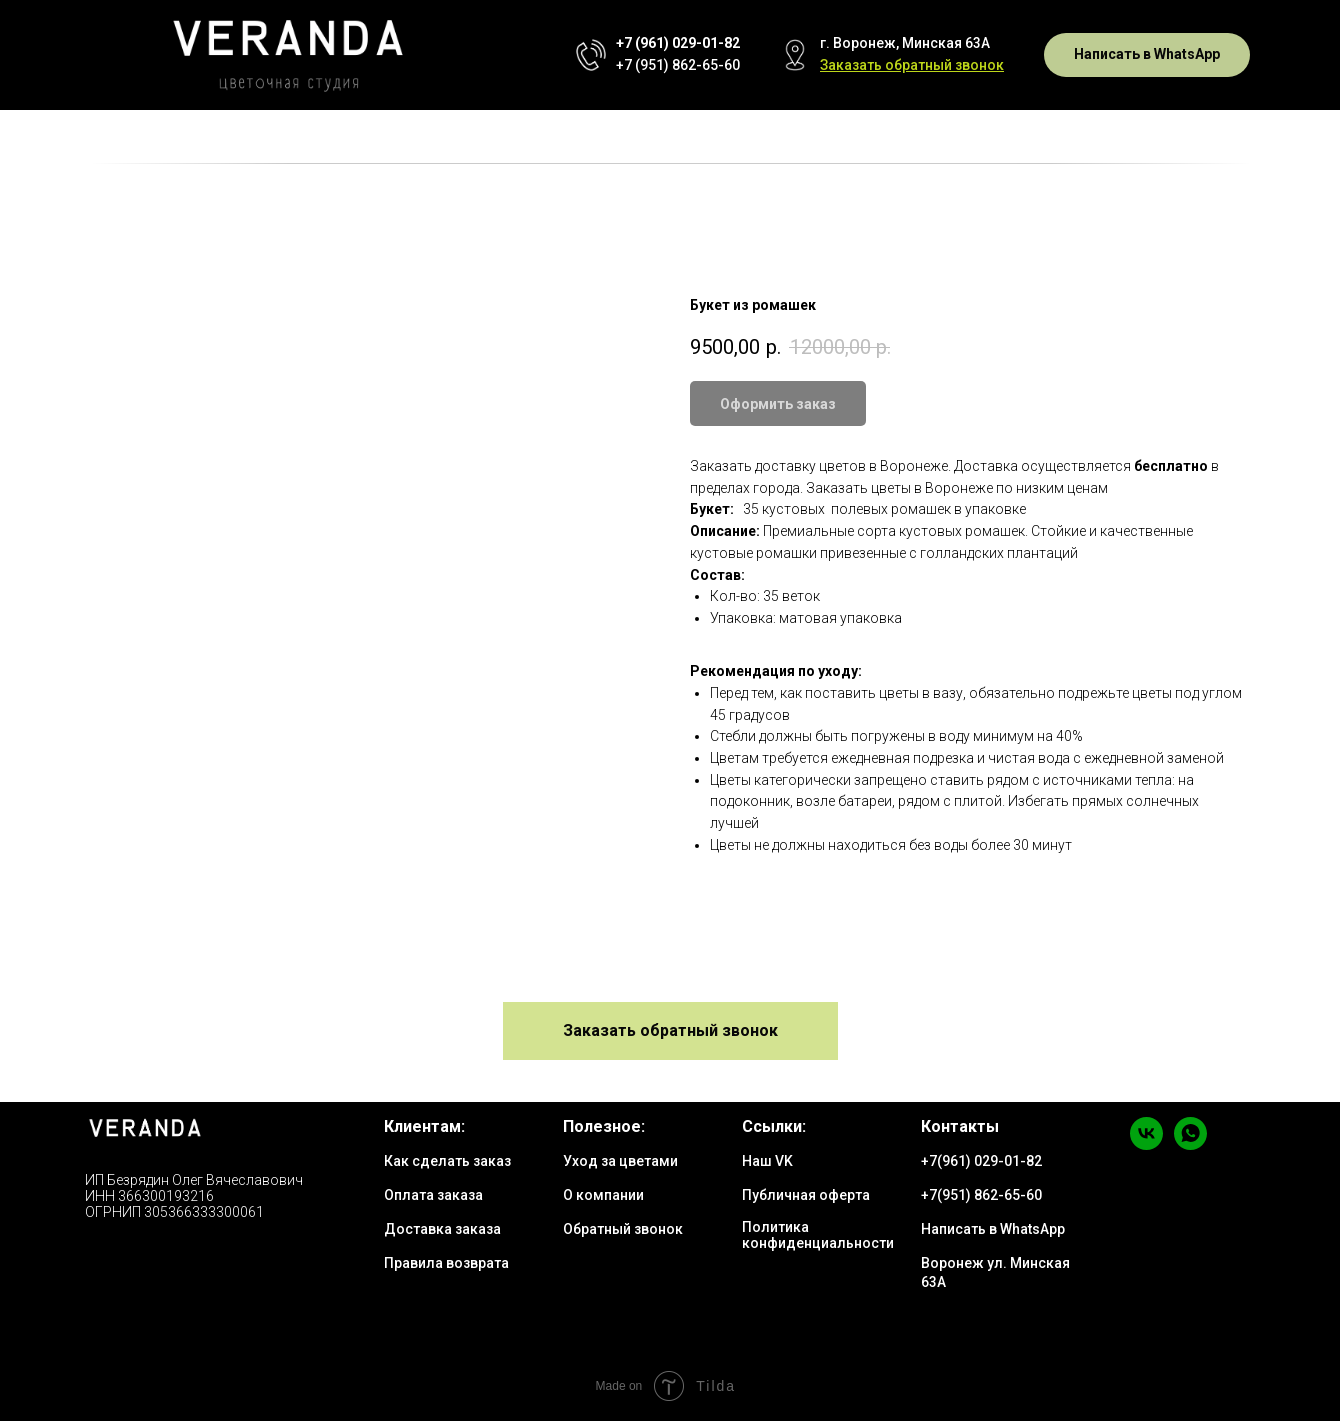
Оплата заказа (433, 1195)
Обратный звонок (623, 1229)
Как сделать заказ (447, 1161)
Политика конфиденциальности (818, 1235)
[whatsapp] (1190, 1144)
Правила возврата (446, 1263)
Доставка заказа (442, 1229)
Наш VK (767, 1161)
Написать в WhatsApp (993, 1229)
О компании (603, 1195)
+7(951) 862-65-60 (981, 1195)
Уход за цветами (620, 1161)
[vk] (1146, 1144)
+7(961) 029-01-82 (981, 1161)
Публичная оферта (806, 1195)
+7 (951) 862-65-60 (678, 65)
